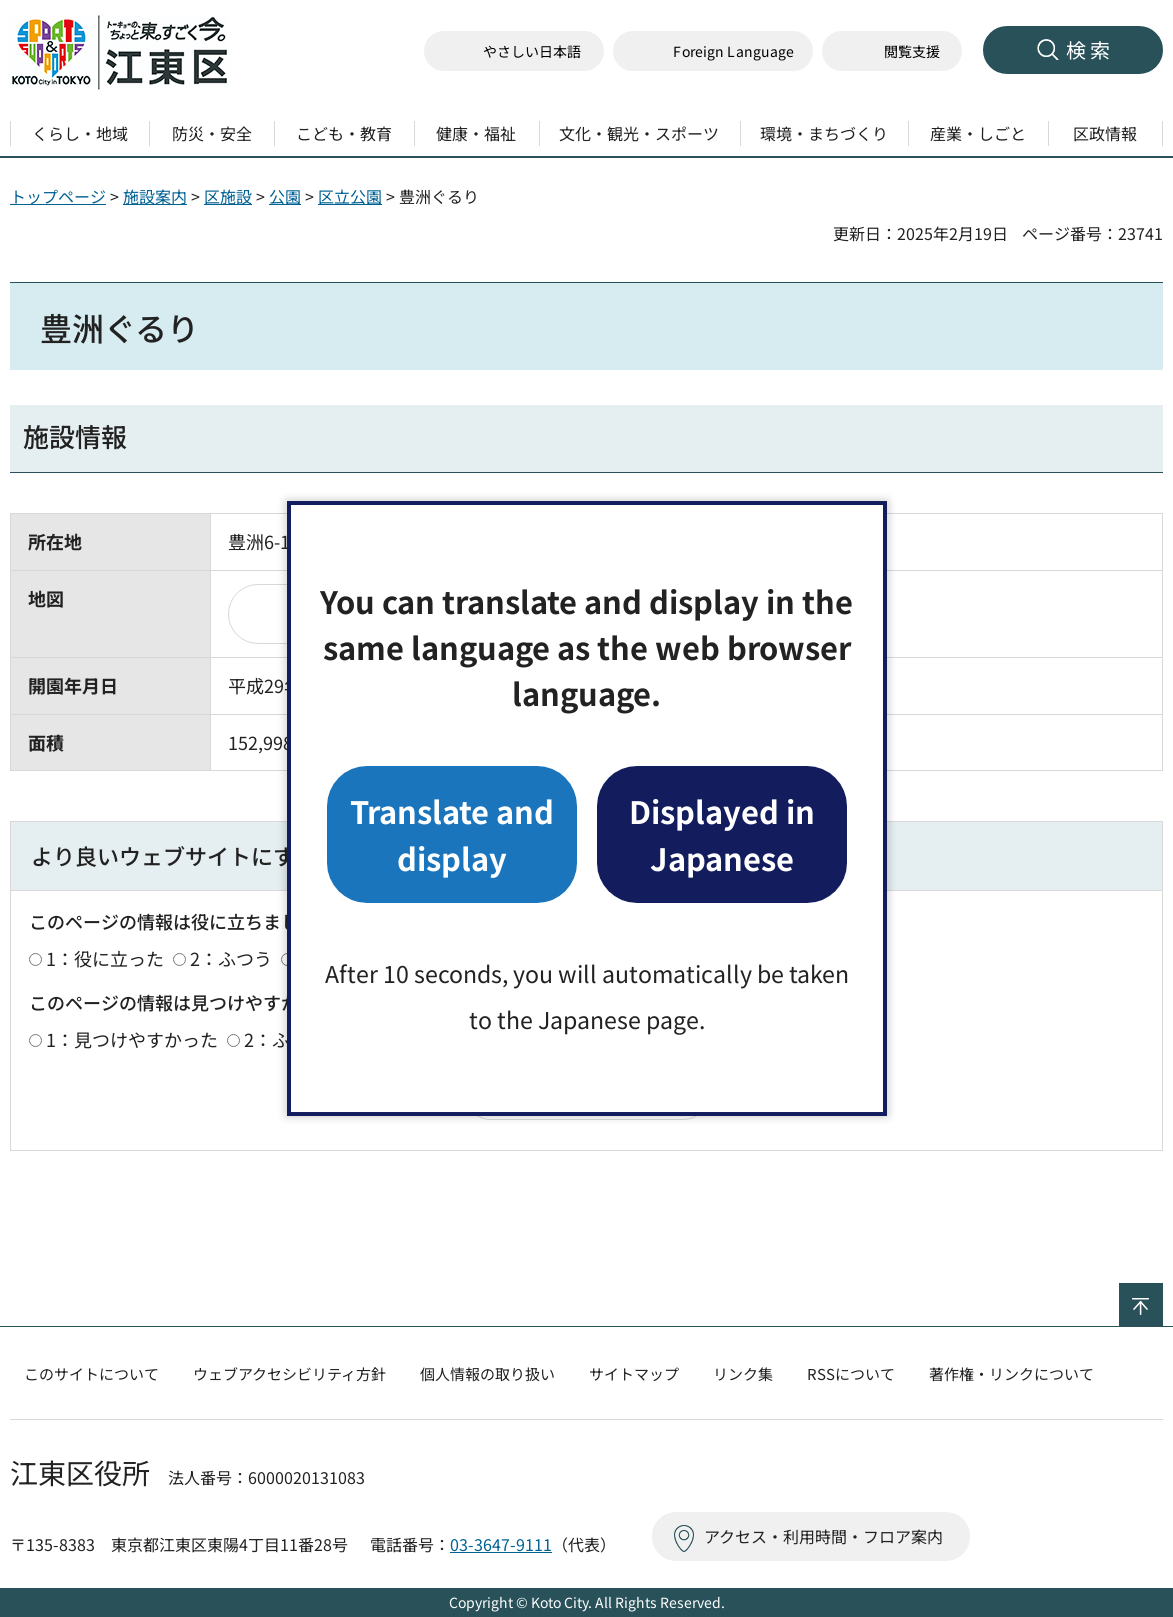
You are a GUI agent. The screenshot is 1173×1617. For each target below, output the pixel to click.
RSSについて (851, 1373)
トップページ (58, 196)
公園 (285, 196)
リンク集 (743, 1373)
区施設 (228, 196)
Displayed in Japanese (722, 833)
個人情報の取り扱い (487, 1373)
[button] (713, 51)
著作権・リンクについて (1011, 1373)
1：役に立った (105, 958)
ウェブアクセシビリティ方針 (289, 1373)
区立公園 (350, 196)
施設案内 (155, 196)
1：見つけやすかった (132, 1039)
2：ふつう (231, 958)
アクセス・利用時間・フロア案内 (823, 1536)
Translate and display (452, 833)
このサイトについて (91, 1373)
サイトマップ (634, 1373)
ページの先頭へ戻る (1162, 1296)
